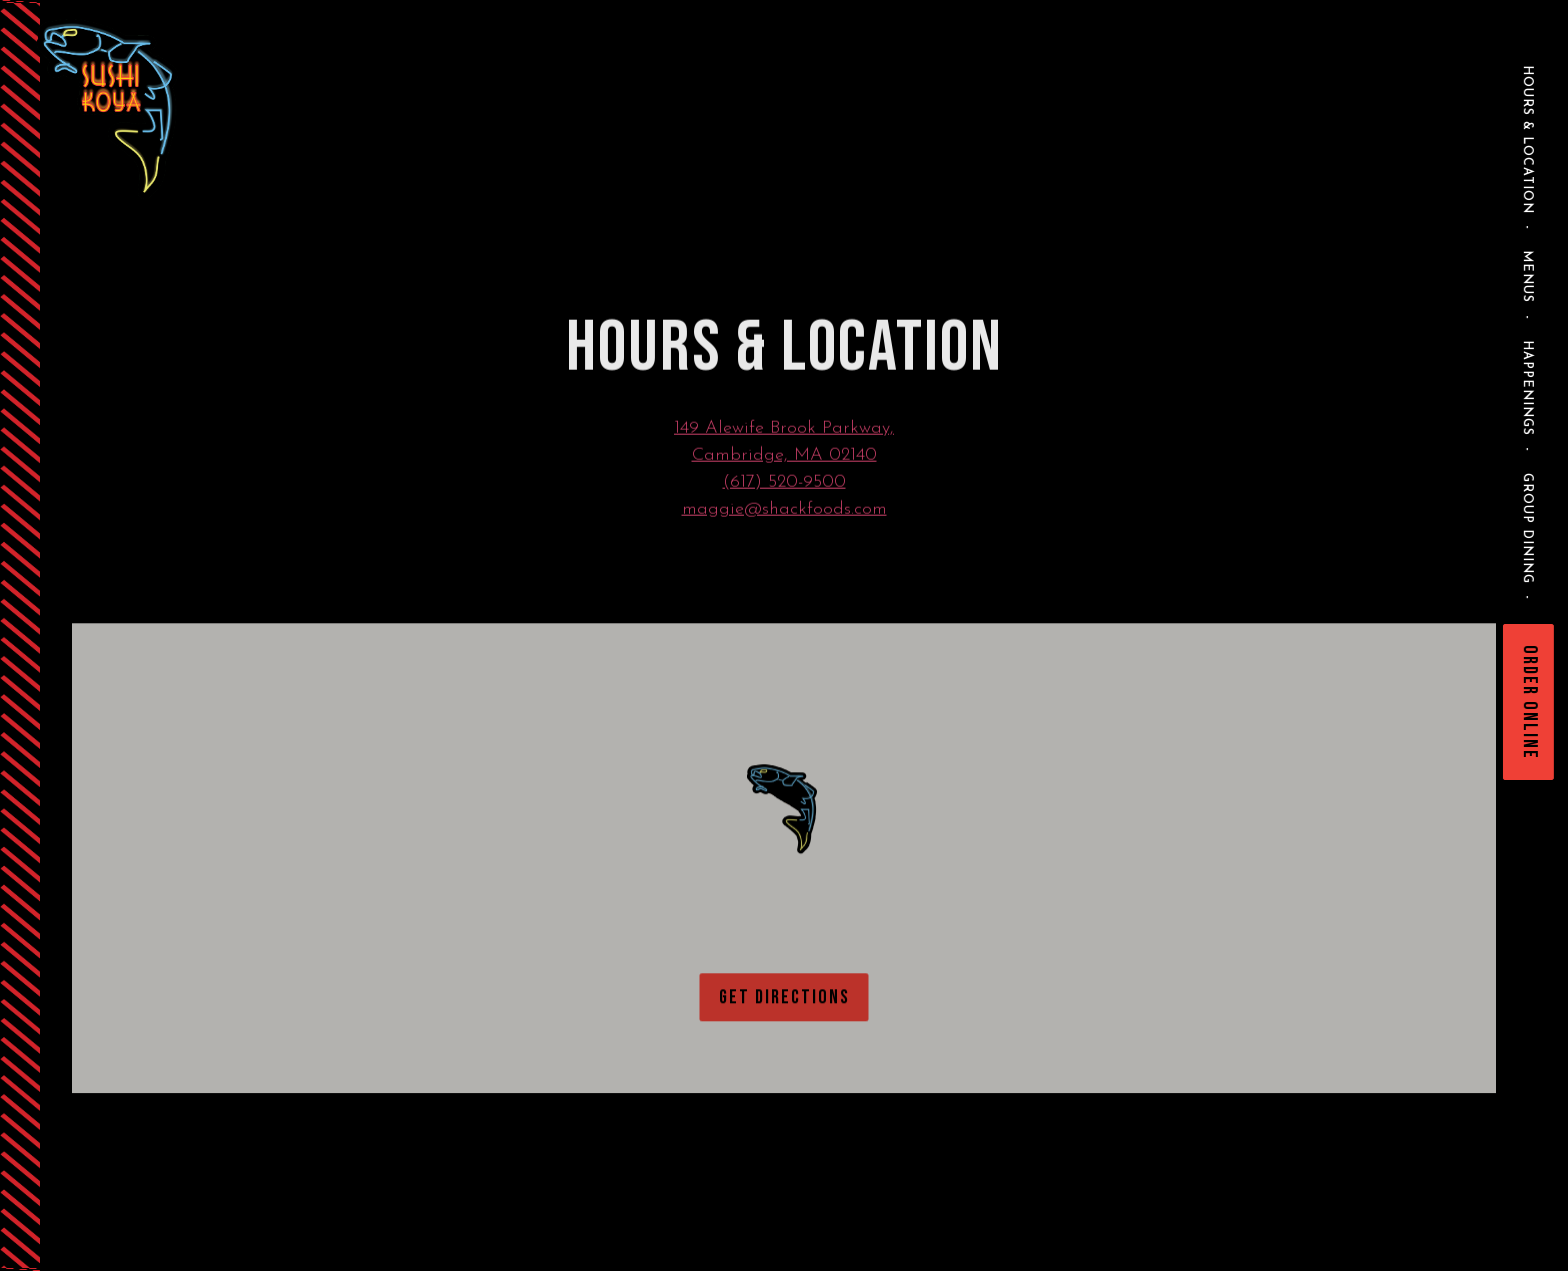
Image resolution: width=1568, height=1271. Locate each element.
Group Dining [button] (1527, 528)
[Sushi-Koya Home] (159, 108)
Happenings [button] (1527, 388)
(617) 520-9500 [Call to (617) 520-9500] (784, 484)
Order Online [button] (1530, 702)
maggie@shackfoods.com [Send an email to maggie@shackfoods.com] (784, 511)
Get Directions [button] (784, 1002)
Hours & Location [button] (1527, 139)
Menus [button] (1527, 276)
